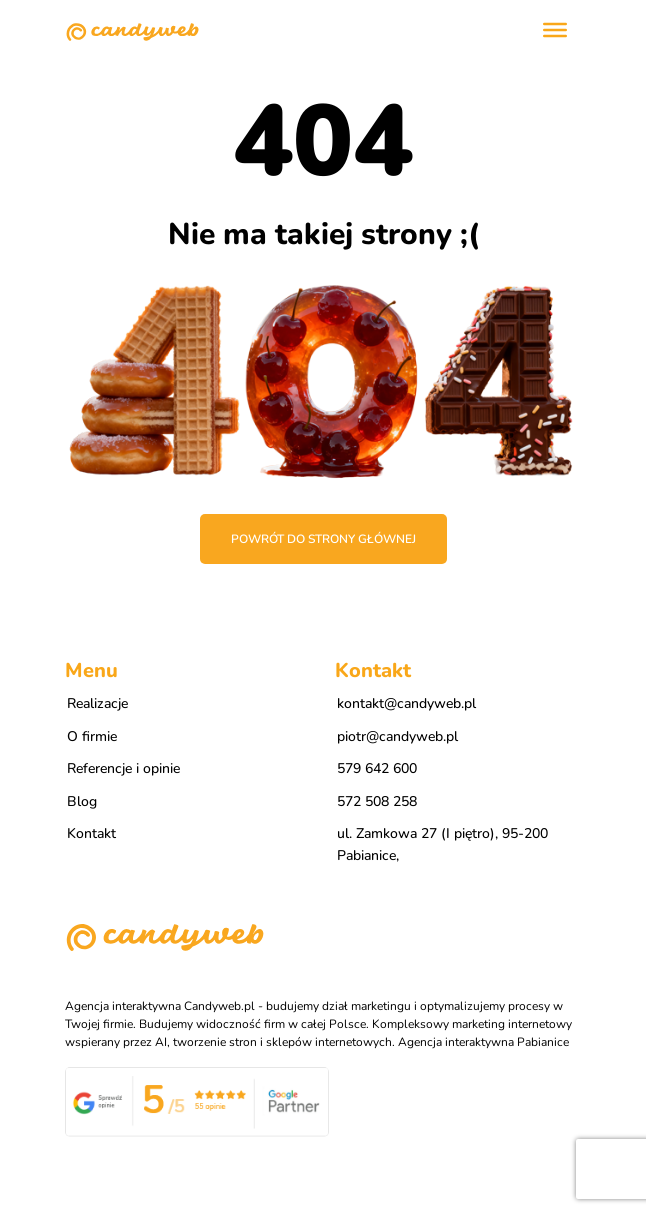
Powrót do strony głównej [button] (323, 539)
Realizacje (97, 703)
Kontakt (91, 833)
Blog (82, 801)
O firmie (92, 736)
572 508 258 (377, 801)
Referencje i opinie (123, 768)
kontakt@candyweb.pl (406, 703)
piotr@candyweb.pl (397, 736)
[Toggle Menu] (555, 30)
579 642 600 (377, 768)
